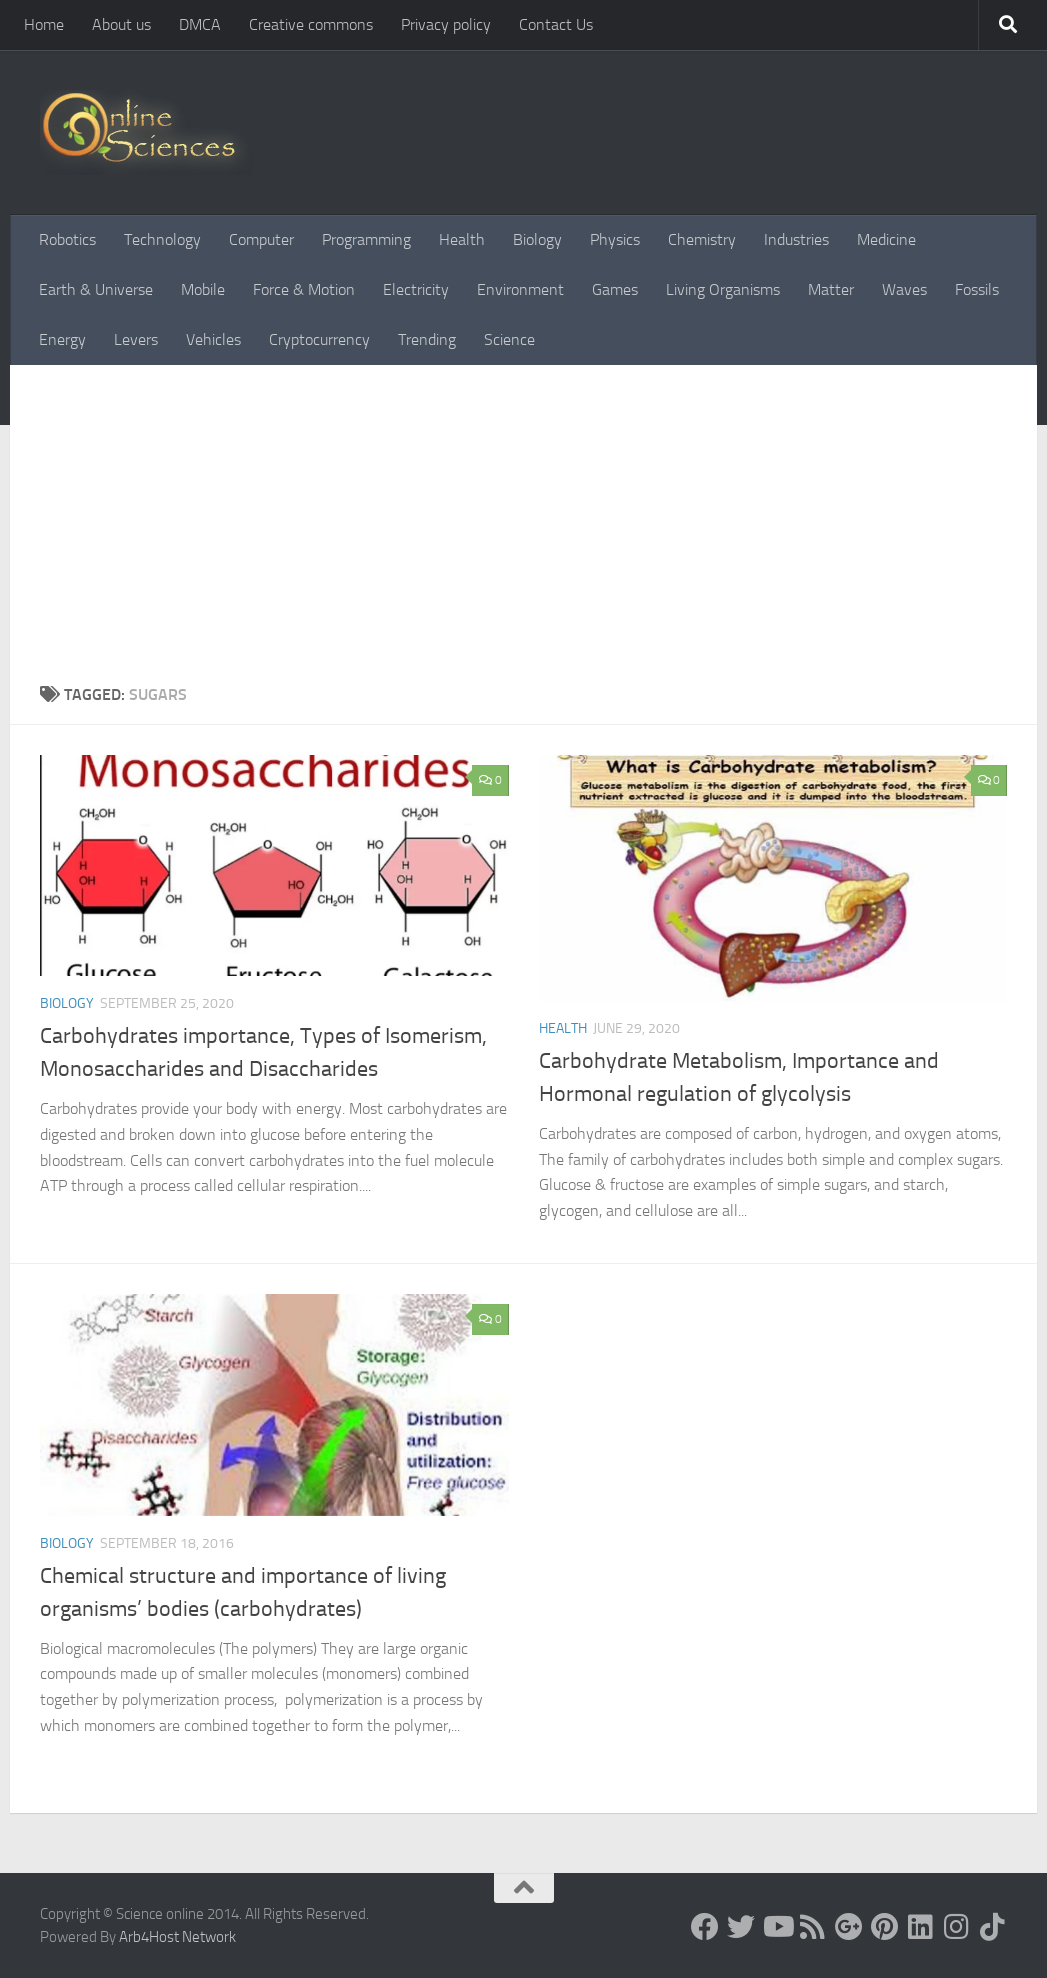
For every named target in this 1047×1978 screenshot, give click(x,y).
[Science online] (705, 1927)
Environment (520, 289)
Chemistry (702, 239)
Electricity (416, 289)
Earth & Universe (96, 289)
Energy (62, 339)
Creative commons (311, 24)
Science (509, 339)
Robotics (67, 239)
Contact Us (556, 24)
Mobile (203, 289)
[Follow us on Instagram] (957, 1927)
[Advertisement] (523, 533)
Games (615, 289)
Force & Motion (304, 289)
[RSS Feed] (813, 1927)
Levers (136, 339)
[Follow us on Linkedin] (921, 1927)
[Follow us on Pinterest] (885, 1927)
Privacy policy (446, 24)
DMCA (200, 24)
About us (121, 24)
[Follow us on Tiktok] (993, 1927)
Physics (615, 239)
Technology (162, 239)
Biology (537, 239)
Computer (261, 239)
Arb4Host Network (177, 1937)
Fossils (977, 289)
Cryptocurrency (319, 339)
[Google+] (849, 1927)
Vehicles (213, 339)
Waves (904, 289)
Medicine (886, 239)
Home (44, 24)
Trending (427, 339)
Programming (366, 239)
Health (462, 239)
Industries (796, 239)
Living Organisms (723, 289)
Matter (831, 289)
